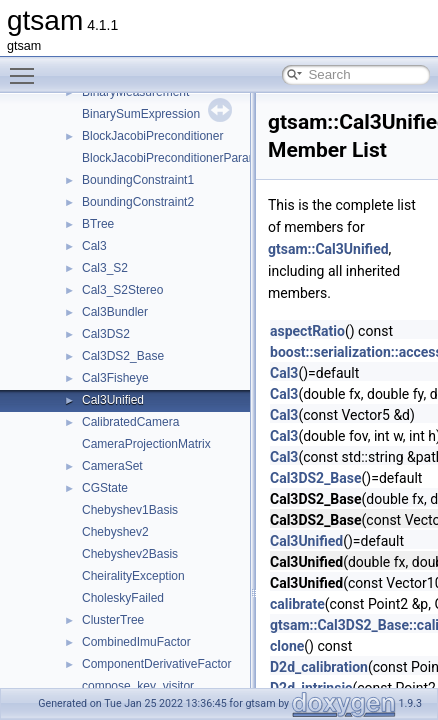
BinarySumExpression (141, 114)
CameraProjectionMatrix (146, 444)
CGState (105, 488)
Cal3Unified (113, 400)
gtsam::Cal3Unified (328, 249)
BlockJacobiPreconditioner (152, 136)
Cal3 (94, 246)
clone (287, 646)
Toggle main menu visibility (27, 67)
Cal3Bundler (115, 312)
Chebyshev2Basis (130, 554)
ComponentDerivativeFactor (156, 664)
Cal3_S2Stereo (122, 290)
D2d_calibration (319, 667)
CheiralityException (133, 576)
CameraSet (112, 466)
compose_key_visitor (138, 686)
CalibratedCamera (130, 422)
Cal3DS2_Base (123, 356)
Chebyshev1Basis (130, 510)
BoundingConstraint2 (138, 202)
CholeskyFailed (123, 598)
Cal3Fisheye (115, 378)
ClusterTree (113, 620)
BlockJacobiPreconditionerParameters (183, 158)
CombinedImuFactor (136, 642)
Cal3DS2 (106, 334)
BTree (98, 224)
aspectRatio (307, 331)
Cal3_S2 (105, 268)
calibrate (297, 604)
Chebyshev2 (115, 532)
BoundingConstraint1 (138, 180)
